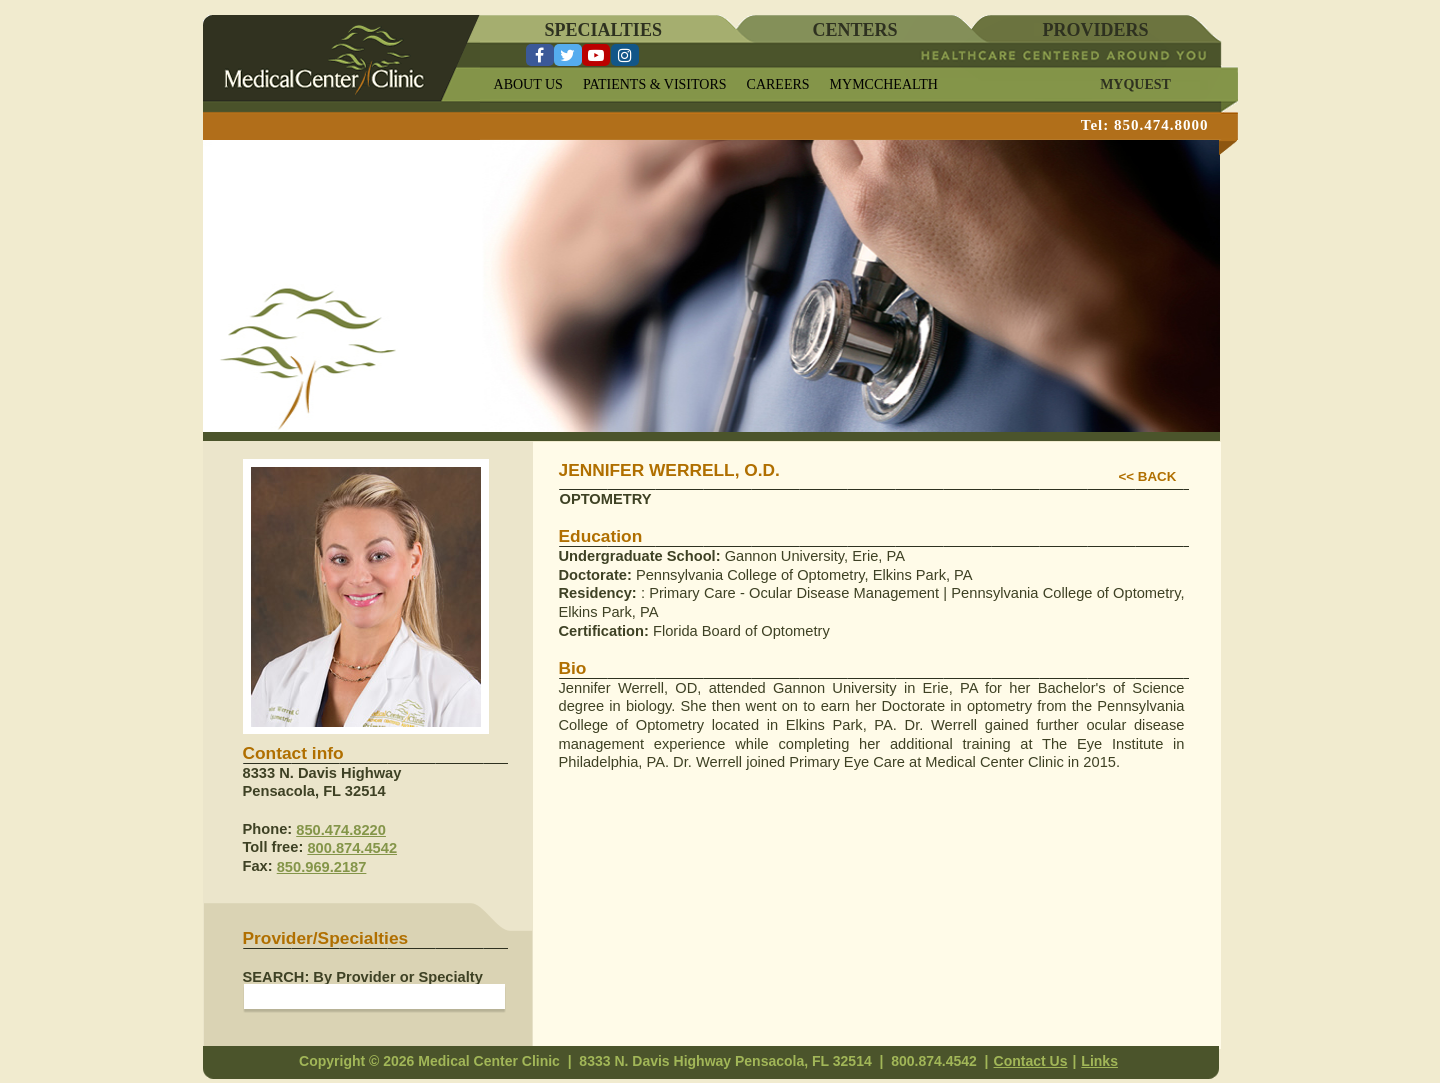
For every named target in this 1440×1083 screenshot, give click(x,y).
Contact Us (1031, 1061)
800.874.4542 (352, 848)
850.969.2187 (322, 867)
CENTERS (855, 30)
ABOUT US (528, 84)
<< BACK (1148, 476)
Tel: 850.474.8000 (1145, 125)
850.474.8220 (341, 830)
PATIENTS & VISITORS (655, 84)
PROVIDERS (1096, 30)
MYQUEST (1135, 84)
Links (1099, 1061)
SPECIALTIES (603, 30)
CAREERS (778, 84)
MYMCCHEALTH (884, 84)
